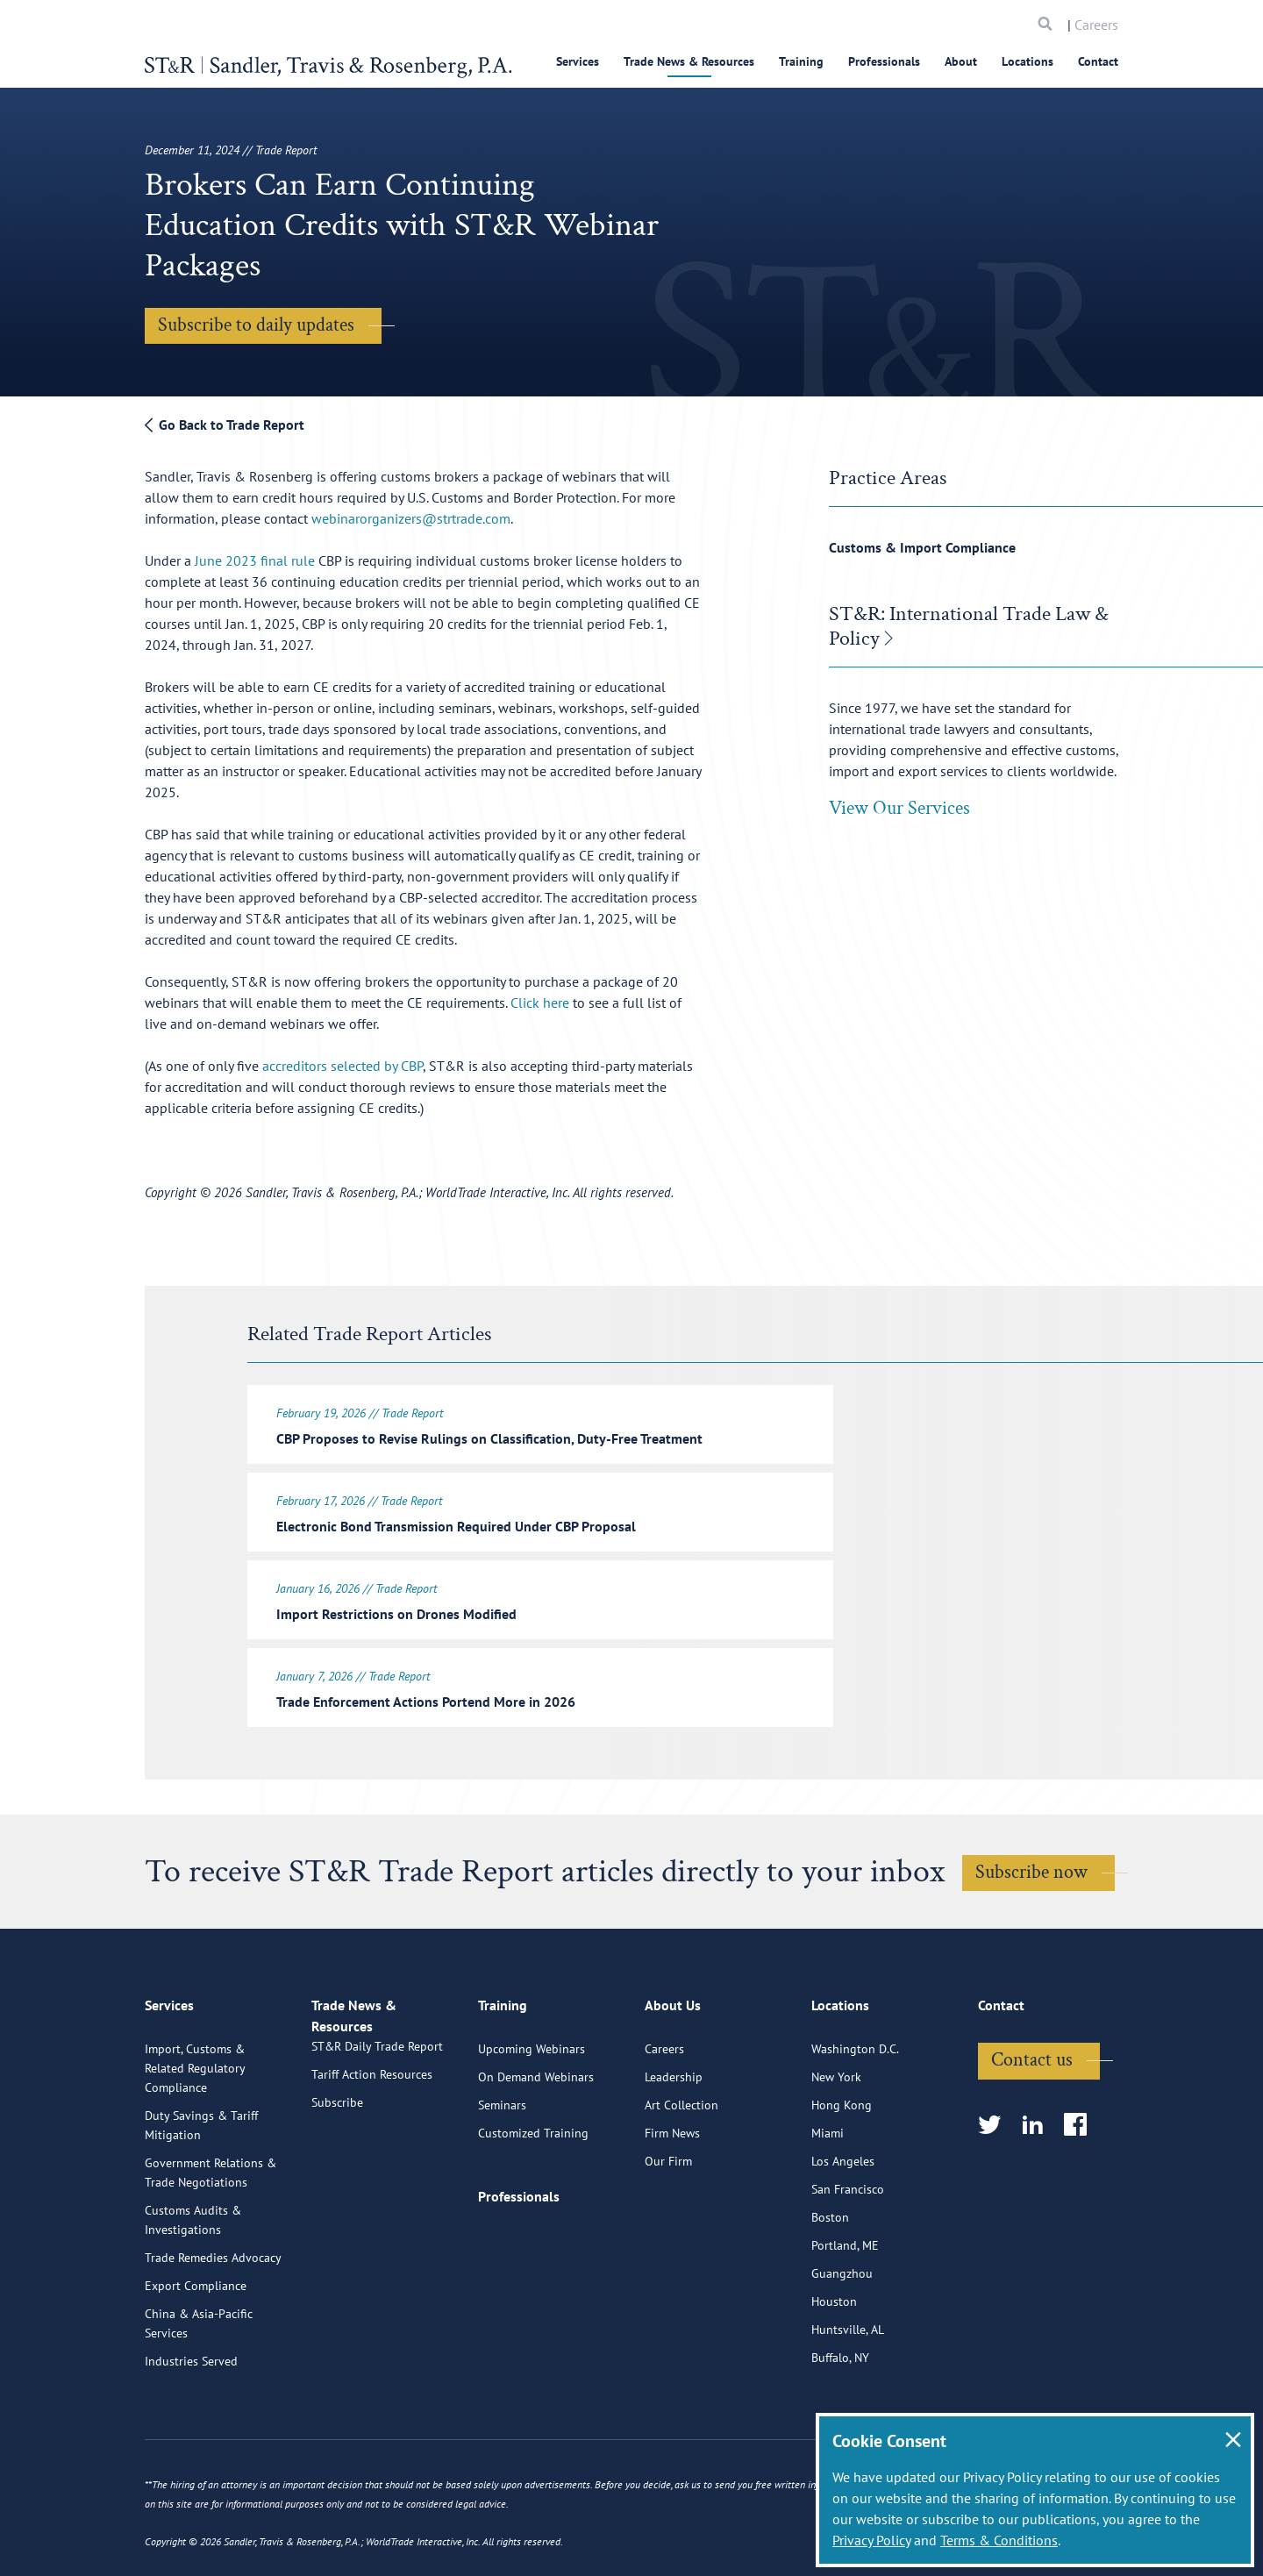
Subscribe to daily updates (256, 325)
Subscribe (337, 2185)
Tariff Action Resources (371, 2157)
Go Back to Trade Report (224, 424)
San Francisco (847, 2251)
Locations (1027, 61)
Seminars (502, 2167)
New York (836, 2139)
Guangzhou (842, 2336)
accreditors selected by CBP (342, 1065)
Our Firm (668, 2223)
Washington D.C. (855, 2111)
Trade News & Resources (689, 61)
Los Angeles (842, 2223)
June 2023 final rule (255, 560)
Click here (539, 1002)
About (961, 61)
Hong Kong (841, 2167)
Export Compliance (195, 2348)
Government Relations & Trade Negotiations (210, 2234)
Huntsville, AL (847, 2392)
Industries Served (191, 2423)
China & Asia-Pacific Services (199, 2385)
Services (577, 61)
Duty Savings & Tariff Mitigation (201, 2187)
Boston (830, 2279)
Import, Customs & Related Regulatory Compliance (195, 2130)
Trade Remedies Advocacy (213, 2320)
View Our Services (899, 808)
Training (801, 61)
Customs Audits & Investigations (193, 2282)
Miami (827, 2195)
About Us (673, 2075)
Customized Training (533, 2195)
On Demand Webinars (536, 2139)
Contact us (1032, 2122)
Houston (834, 2364)
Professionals (884, 61)
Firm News (672, 2195)
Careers (1096, 24)
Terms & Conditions (999, 2540)
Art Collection (681, 2167)
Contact (1098, 61)
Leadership (674, 2139)
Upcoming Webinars (531, 2111)
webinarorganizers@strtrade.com (410, 518)
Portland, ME (845, 2308)
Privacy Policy (871, 2540)
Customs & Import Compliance (922, 547)
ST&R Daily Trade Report (377, 2129)
